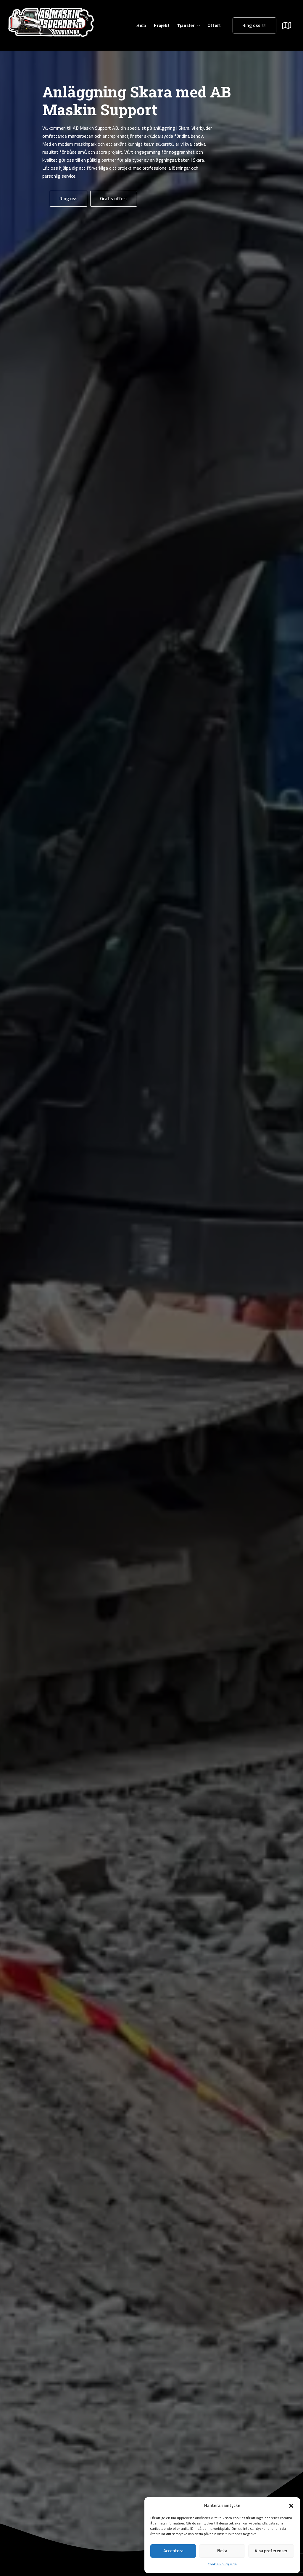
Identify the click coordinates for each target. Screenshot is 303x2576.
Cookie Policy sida (222, 2564)
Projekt (162, 25)
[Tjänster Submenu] (197, 25)
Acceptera (173, 2551)
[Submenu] (289, 25)
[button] (291, 2506)
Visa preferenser (271, 2551)
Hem (141, 25)
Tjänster (186, 25)
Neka (222, 2551)
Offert (214, 25)
